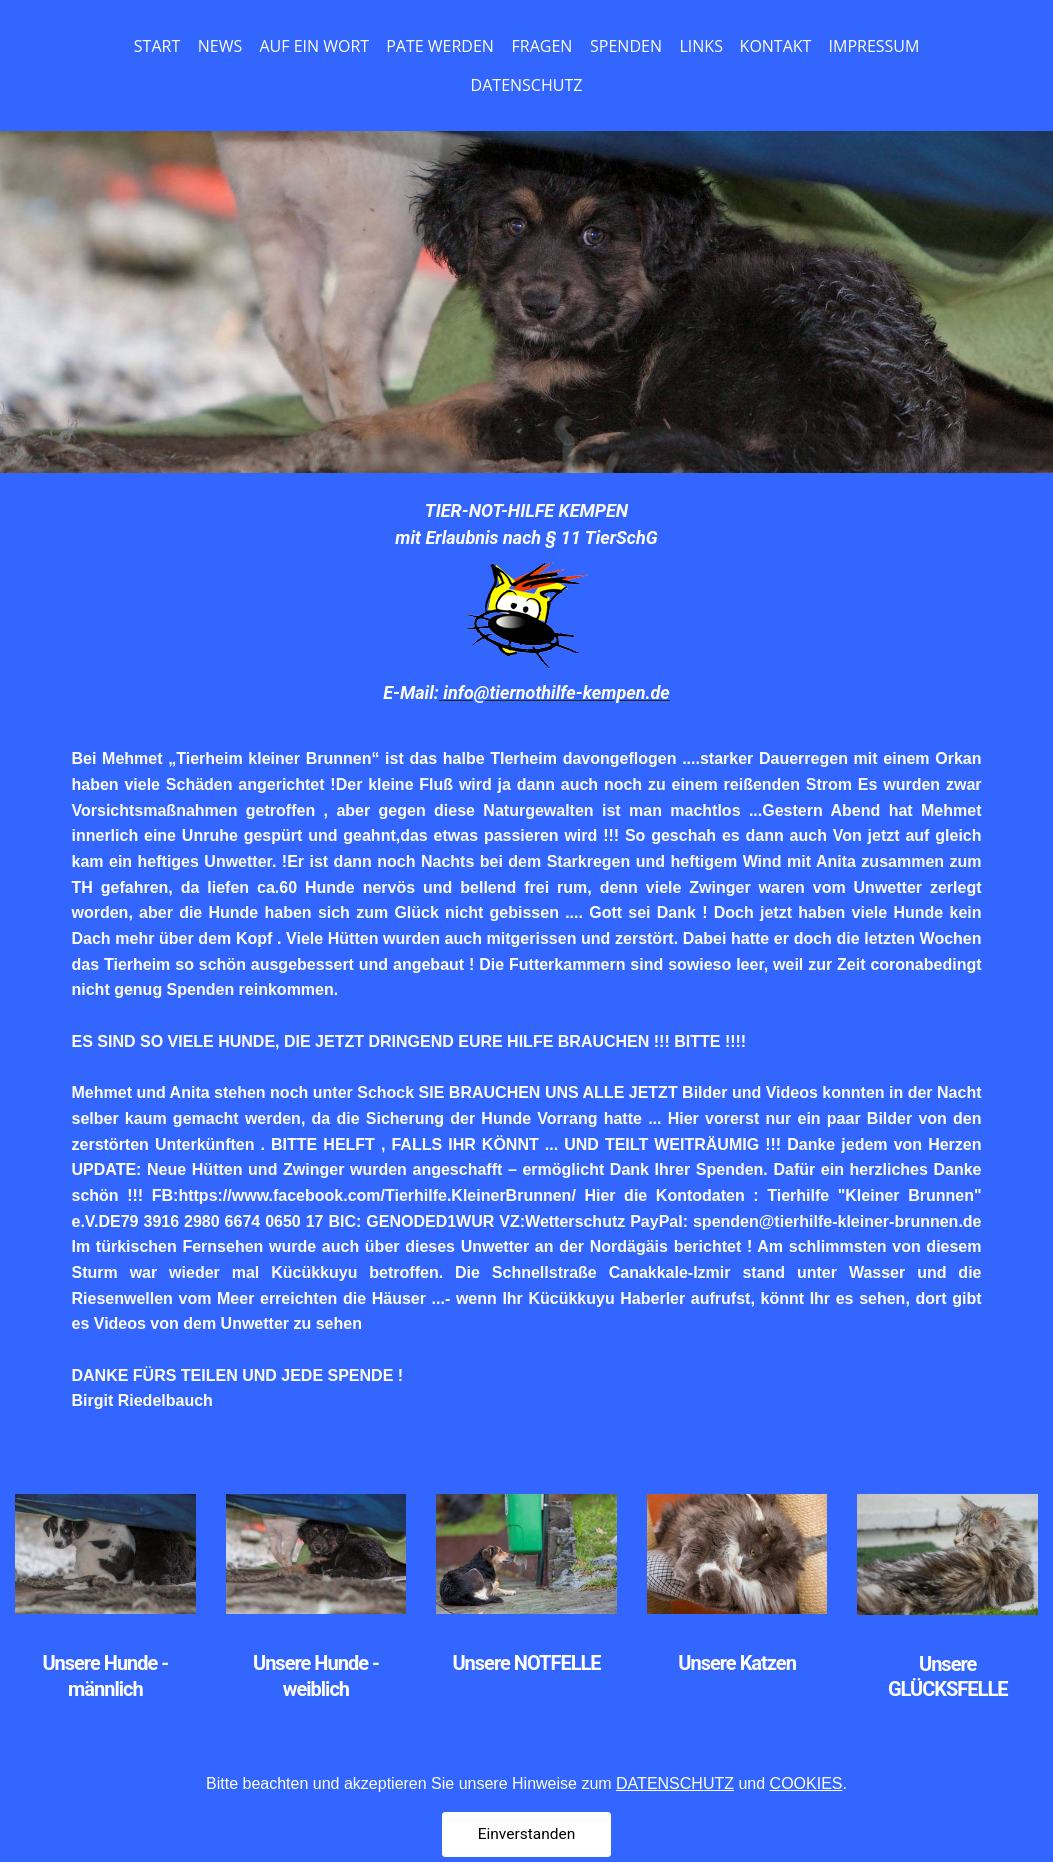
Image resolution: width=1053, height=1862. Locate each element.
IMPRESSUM (874, 46)
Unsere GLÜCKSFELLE (948, 1677)
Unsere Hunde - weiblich (316, 1676)
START (157, 46)
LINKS (701, 46)
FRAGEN (542, 46)
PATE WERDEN (440, 46)
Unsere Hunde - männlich (105, 1676)
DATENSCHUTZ (527, 85)
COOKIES (806, 1828)
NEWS (220, 46)
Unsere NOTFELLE (526, 1663)
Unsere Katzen (737, 1663)
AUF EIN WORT (315, 46)
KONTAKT (776, 46)
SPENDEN (626, 46)
